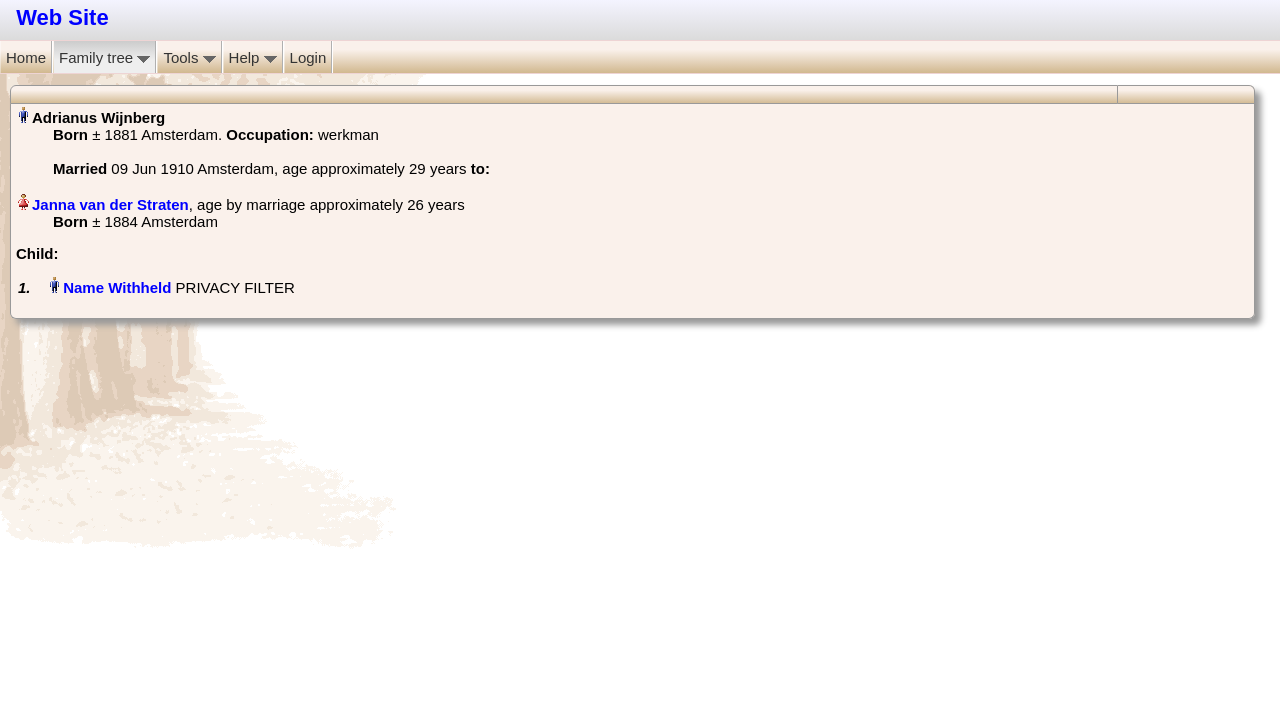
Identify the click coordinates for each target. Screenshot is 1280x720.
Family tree (104, 57)
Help (253, 57)
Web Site (62, 17)
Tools (189, 57)
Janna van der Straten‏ (110, 204)
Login (308, 57)
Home (26, 57)
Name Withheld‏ (117, 287)
